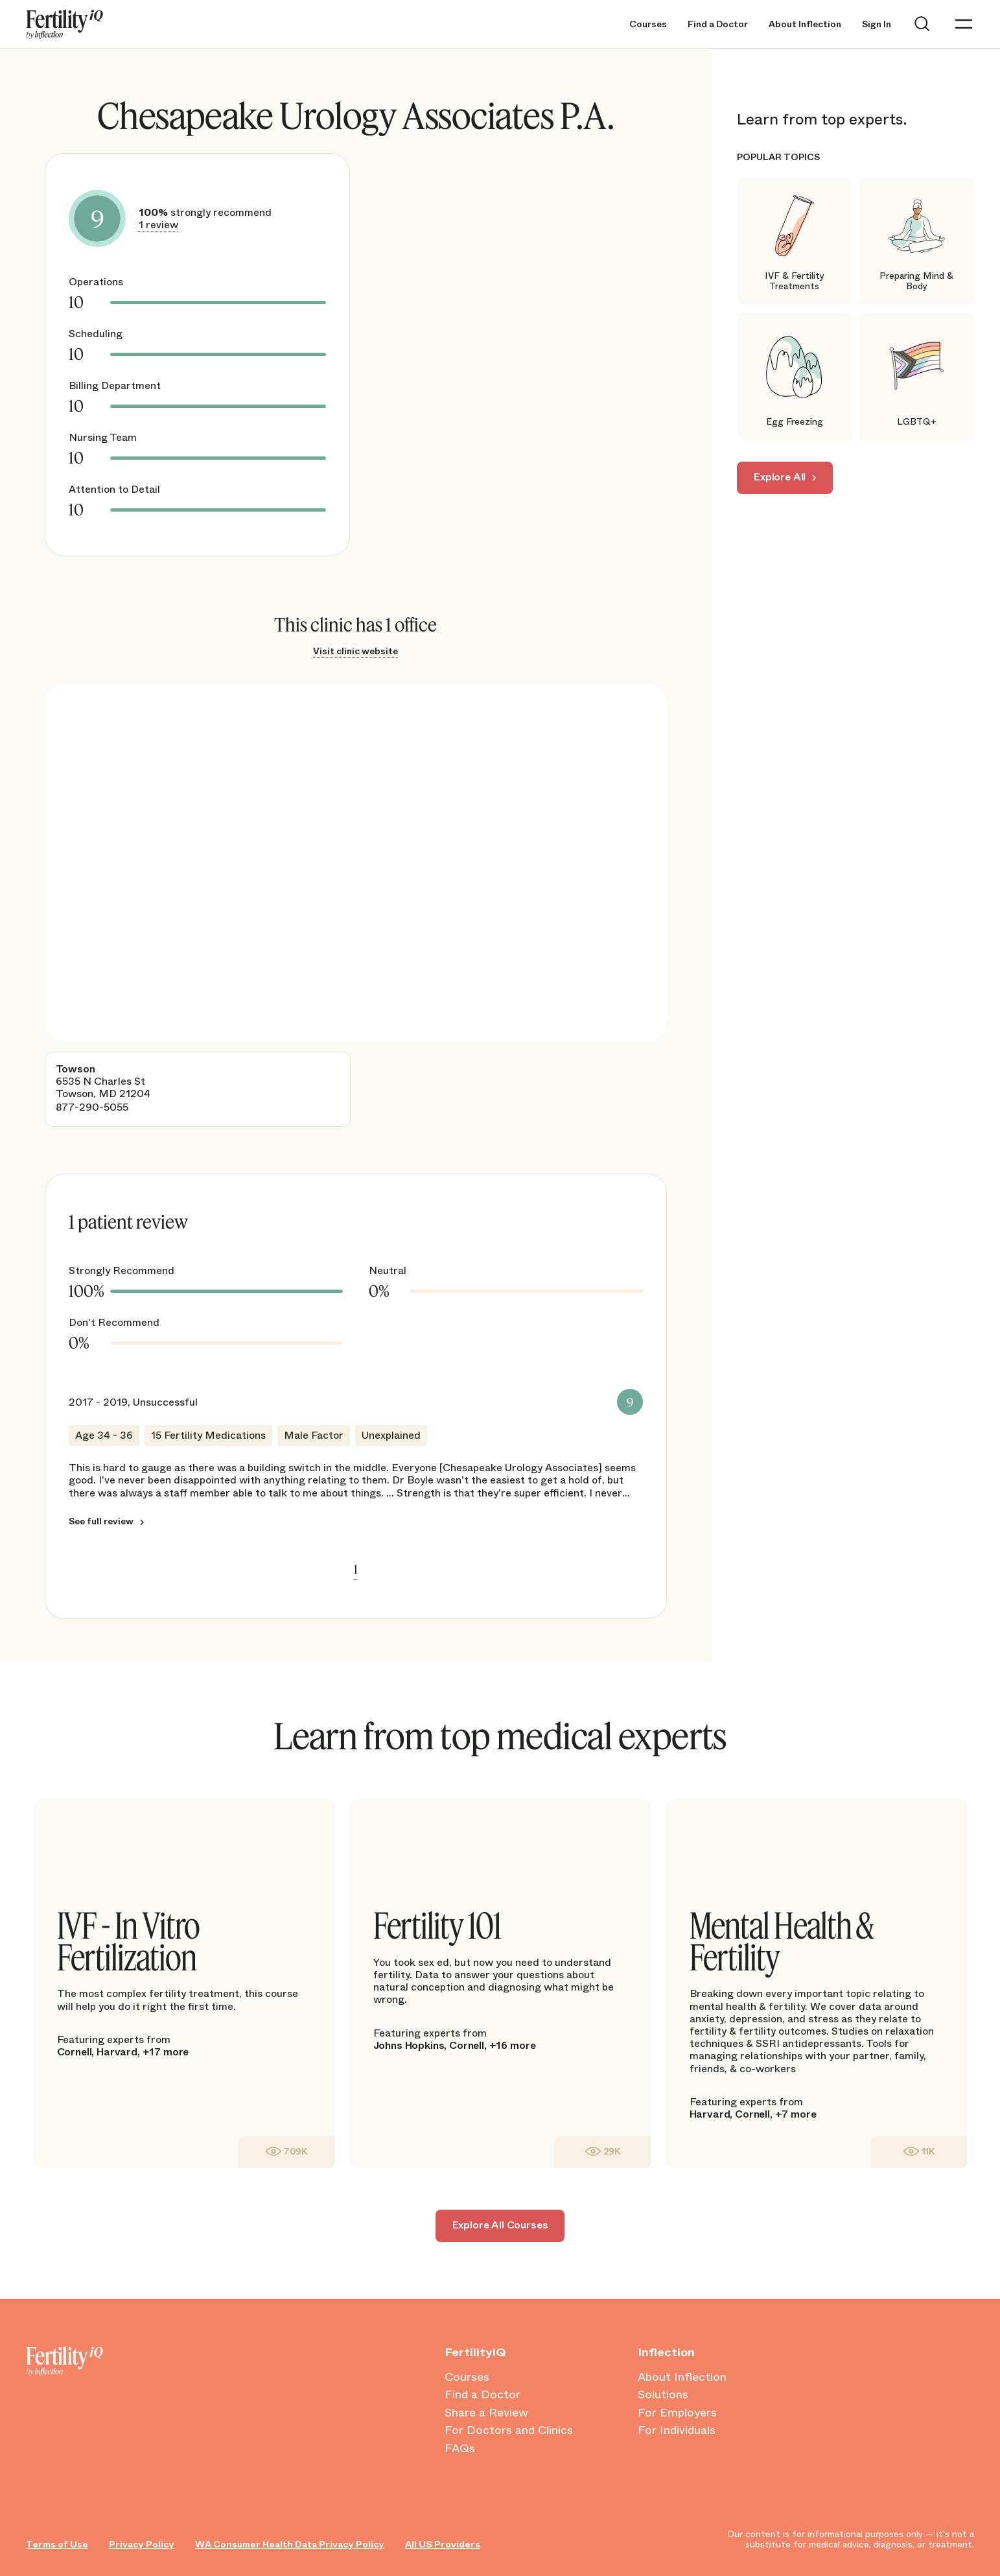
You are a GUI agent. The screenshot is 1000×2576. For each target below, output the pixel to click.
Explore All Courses (500, 2224)
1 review (158, 225)
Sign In (876, 24)
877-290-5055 (92, 1107)
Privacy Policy (141, 2544)
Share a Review (486, 2413)
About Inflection (805, 24)
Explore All (780, 476)
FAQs (460, 2449)
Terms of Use (57, 2544)
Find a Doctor (718, 24)
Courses (648, 24)
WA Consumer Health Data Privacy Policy (289, 2544)
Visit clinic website (355, 650)
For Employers (677, 2413)
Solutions (663, 2395)
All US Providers (442, 2544)
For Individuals (676, 2431)
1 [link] (356, 1569)
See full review (101, 1521)
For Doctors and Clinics (509, 2431)
